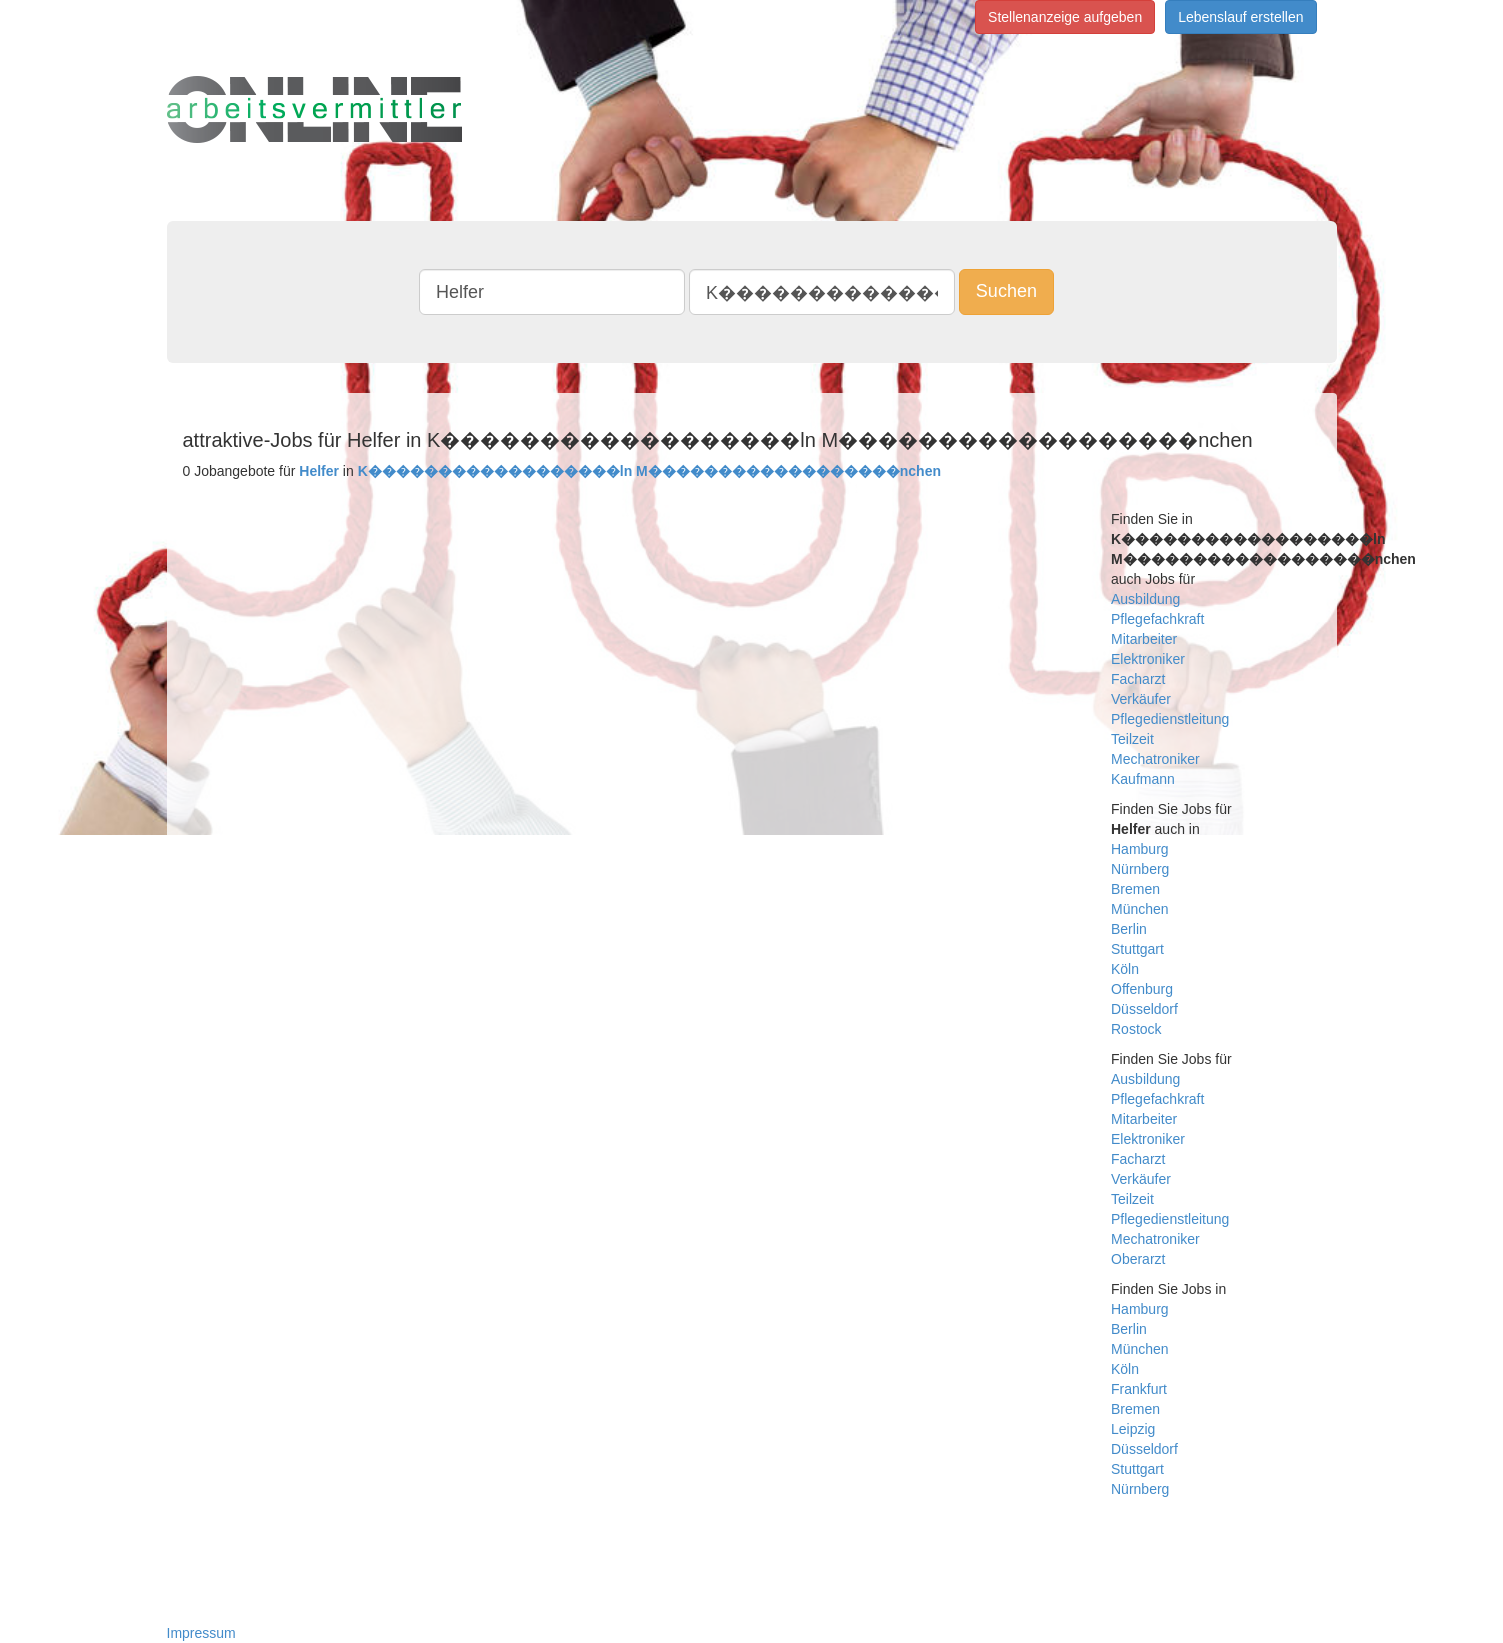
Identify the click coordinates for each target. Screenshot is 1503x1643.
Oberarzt (1138, 1259)
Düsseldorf (1144, 1009)
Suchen (1006, 291)
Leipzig (1133, 1429)
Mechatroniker (1155, 759)
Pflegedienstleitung (1170, 719)
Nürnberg (1140, 869)
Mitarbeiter (1144, 639)
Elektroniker (1148, 659)
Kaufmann (1143, 779)
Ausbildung (1145, 599)
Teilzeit (1132, 739)
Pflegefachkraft (1157, 619)
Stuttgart (1137, 949)
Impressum (201, 1633)
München (1140, 909)
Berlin (1129, 929)
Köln (1125, 969)
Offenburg (1142, 989)
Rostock (1136, 1029)
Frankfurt (1139, 1389)
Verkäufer (1141, 699)
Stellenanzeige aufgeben (1065, 17)
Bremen (1135, 889)
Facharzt (1138, 679)
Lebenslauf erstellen (1240, 17)
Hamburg (1140, 849)
